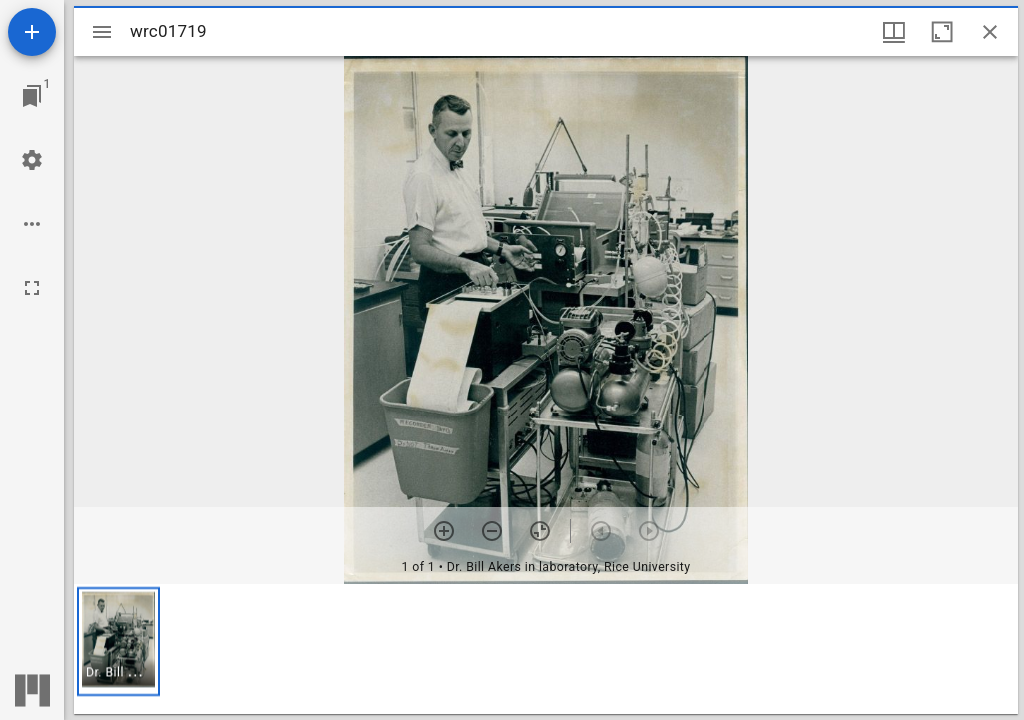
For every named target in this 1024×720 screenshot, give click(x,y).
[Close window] (990, 32)
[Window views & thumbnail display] (894, 32)
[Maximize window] (942, 32)
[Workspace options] (32, 224)
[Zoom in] (444, 531)
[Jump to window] (32, 96)
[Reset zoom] (540, 531)
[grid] (546, 649)
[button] (118, 641)
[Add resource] (32, 32)
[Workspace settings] (32, 160)
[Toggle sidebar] (102, 32)
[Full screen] (32, 288)
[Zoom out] (492, 531)
